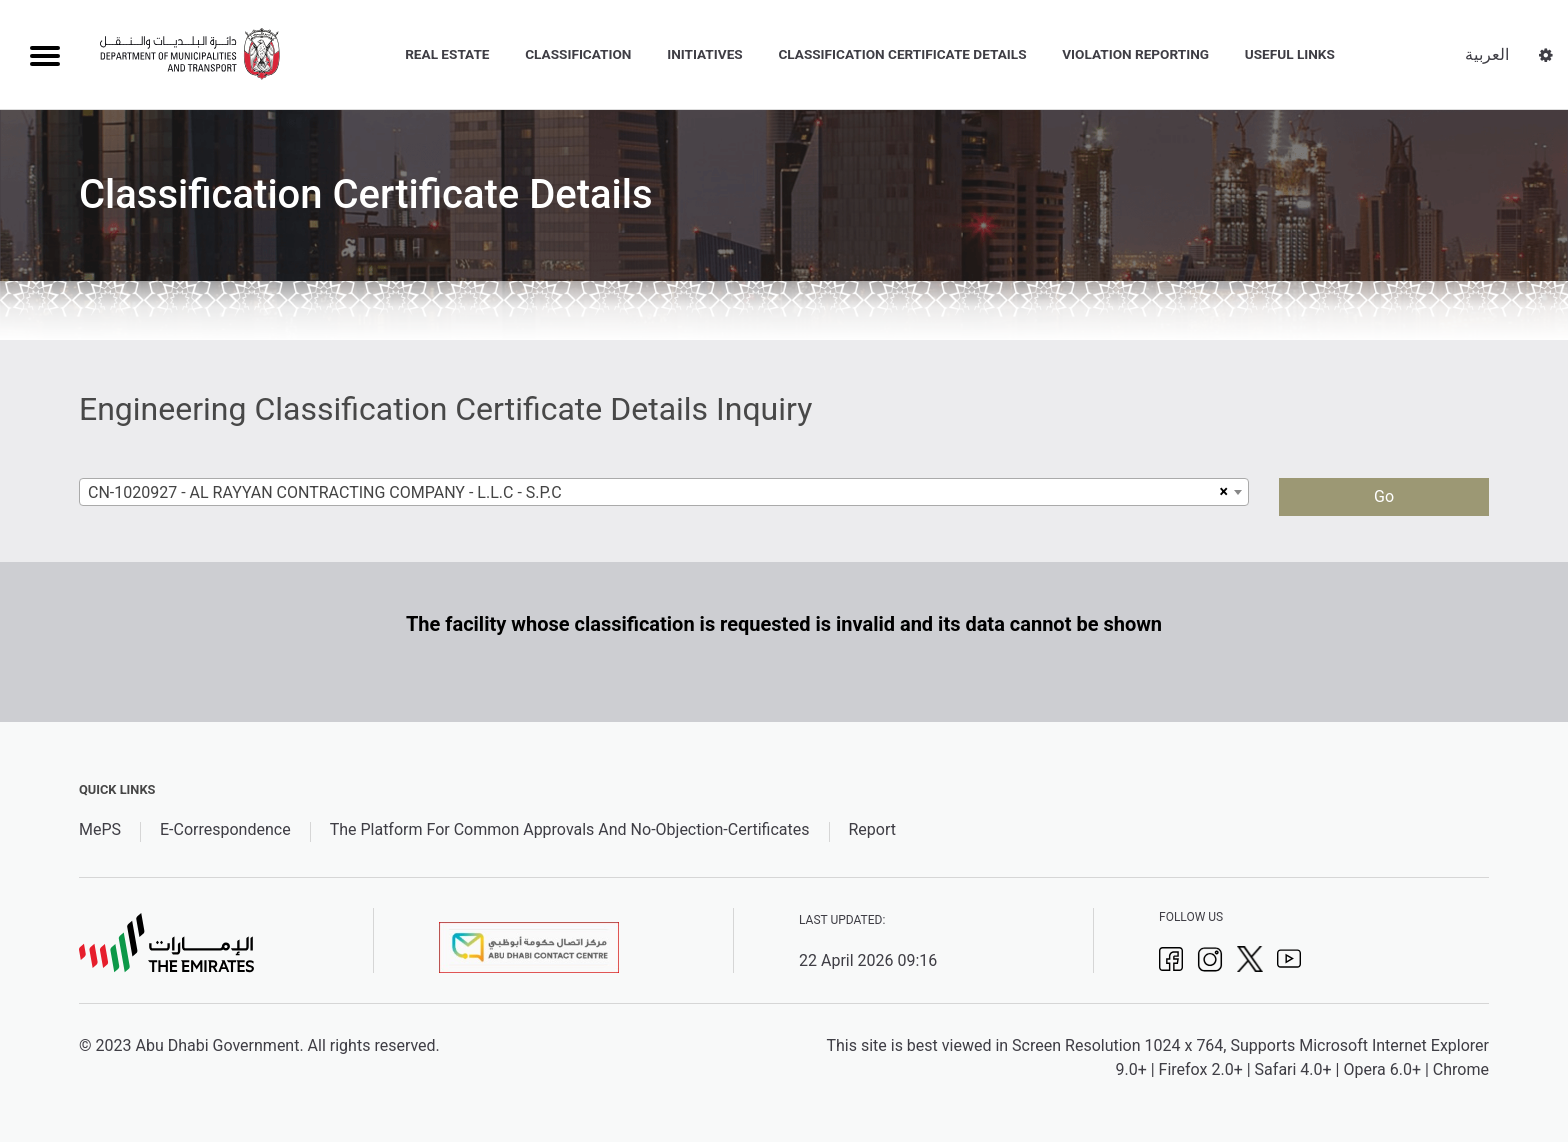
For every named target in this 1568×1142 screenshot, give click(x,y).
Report (872, 829)
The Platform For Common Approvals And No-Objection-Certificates (570, 829)
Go (1384, 496)
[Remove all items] (1221, 492)
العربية (1487, 54)
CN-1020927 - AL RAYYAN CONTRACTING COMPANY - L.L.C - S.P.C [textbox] (325, 492)
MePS (100, 829)
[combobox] (664, 492)
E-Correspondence (225, 829)
